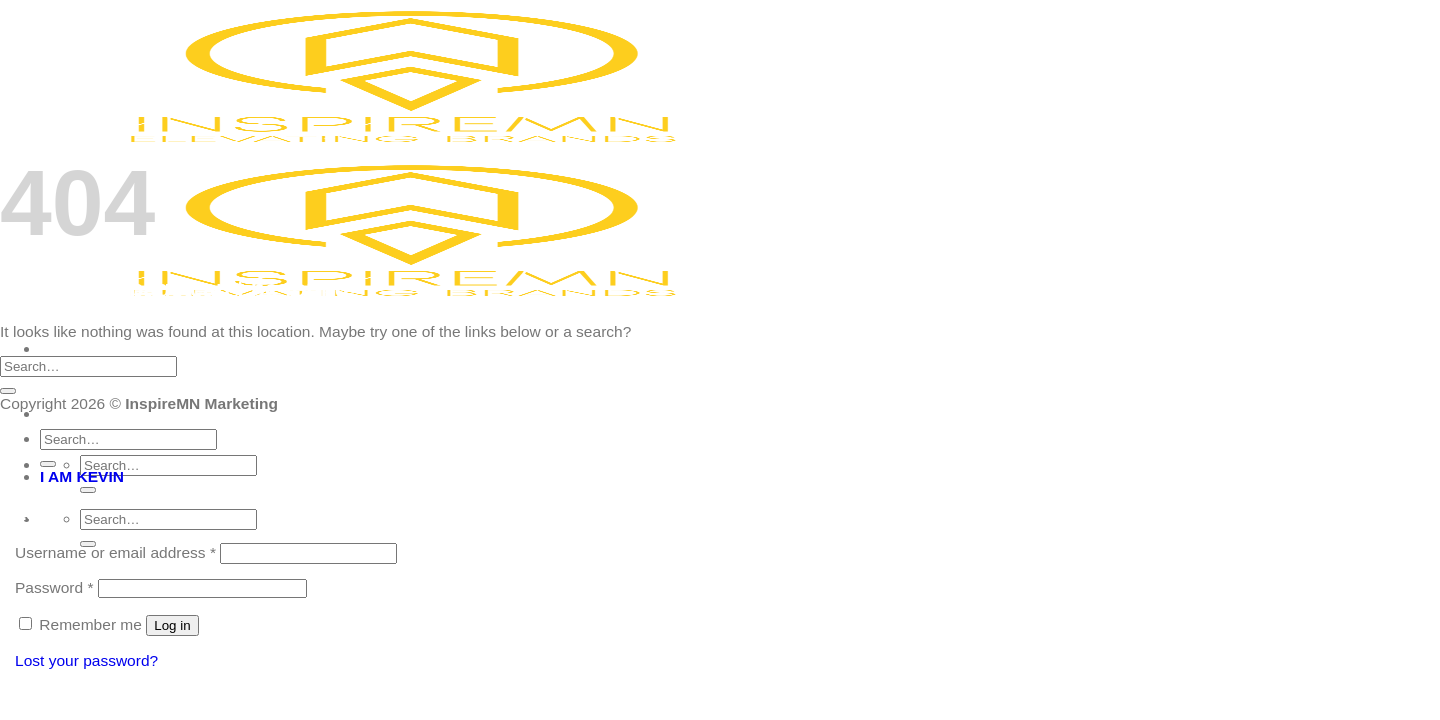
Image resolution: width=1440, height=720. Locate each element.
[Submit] (88, 490)
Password (54, 587)
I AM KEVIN (82, 476)
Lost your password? (86, 660)
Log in (172, 625)
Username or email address (115, 552)
